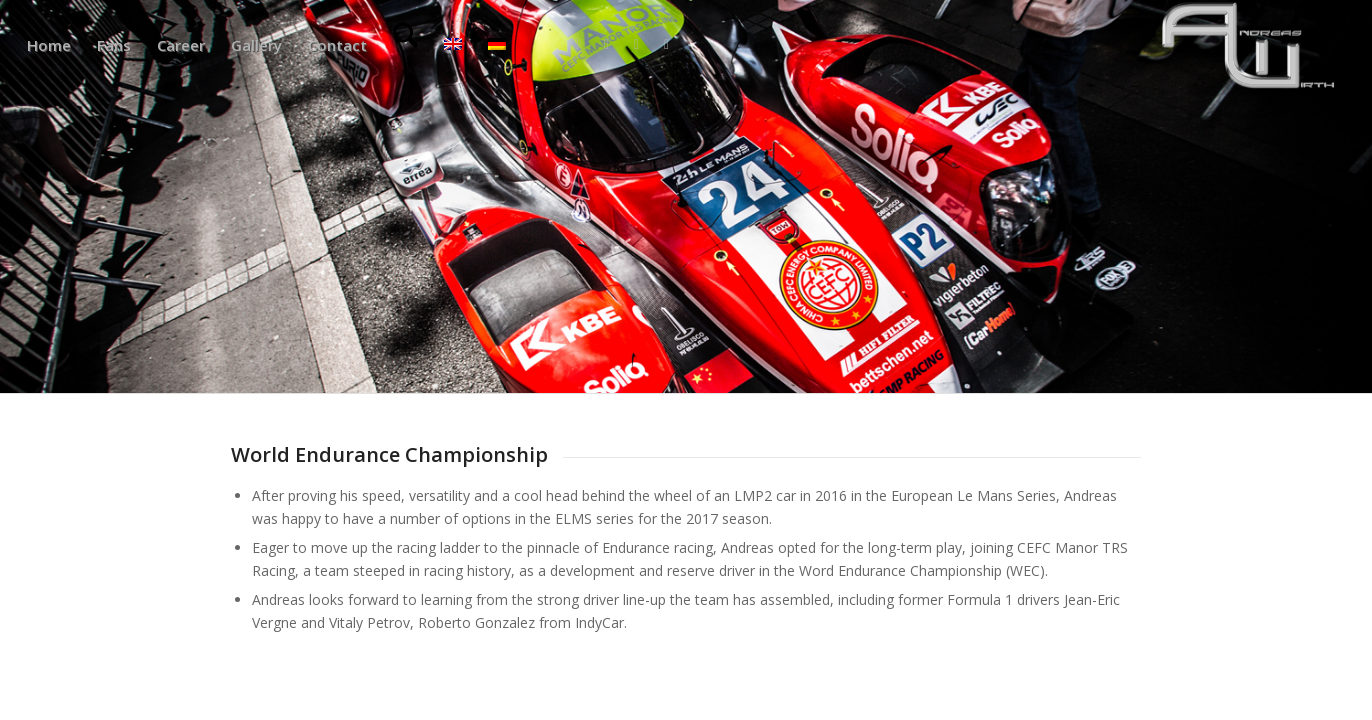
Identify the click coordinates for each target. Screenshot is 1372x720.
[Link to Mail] (666, 44)
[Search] (405, 45)
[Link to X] (606, 44)
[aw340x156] (1249, 45)
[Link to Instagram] (636, 44)
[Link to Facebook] (576, 44)
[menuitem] (49, 45)
